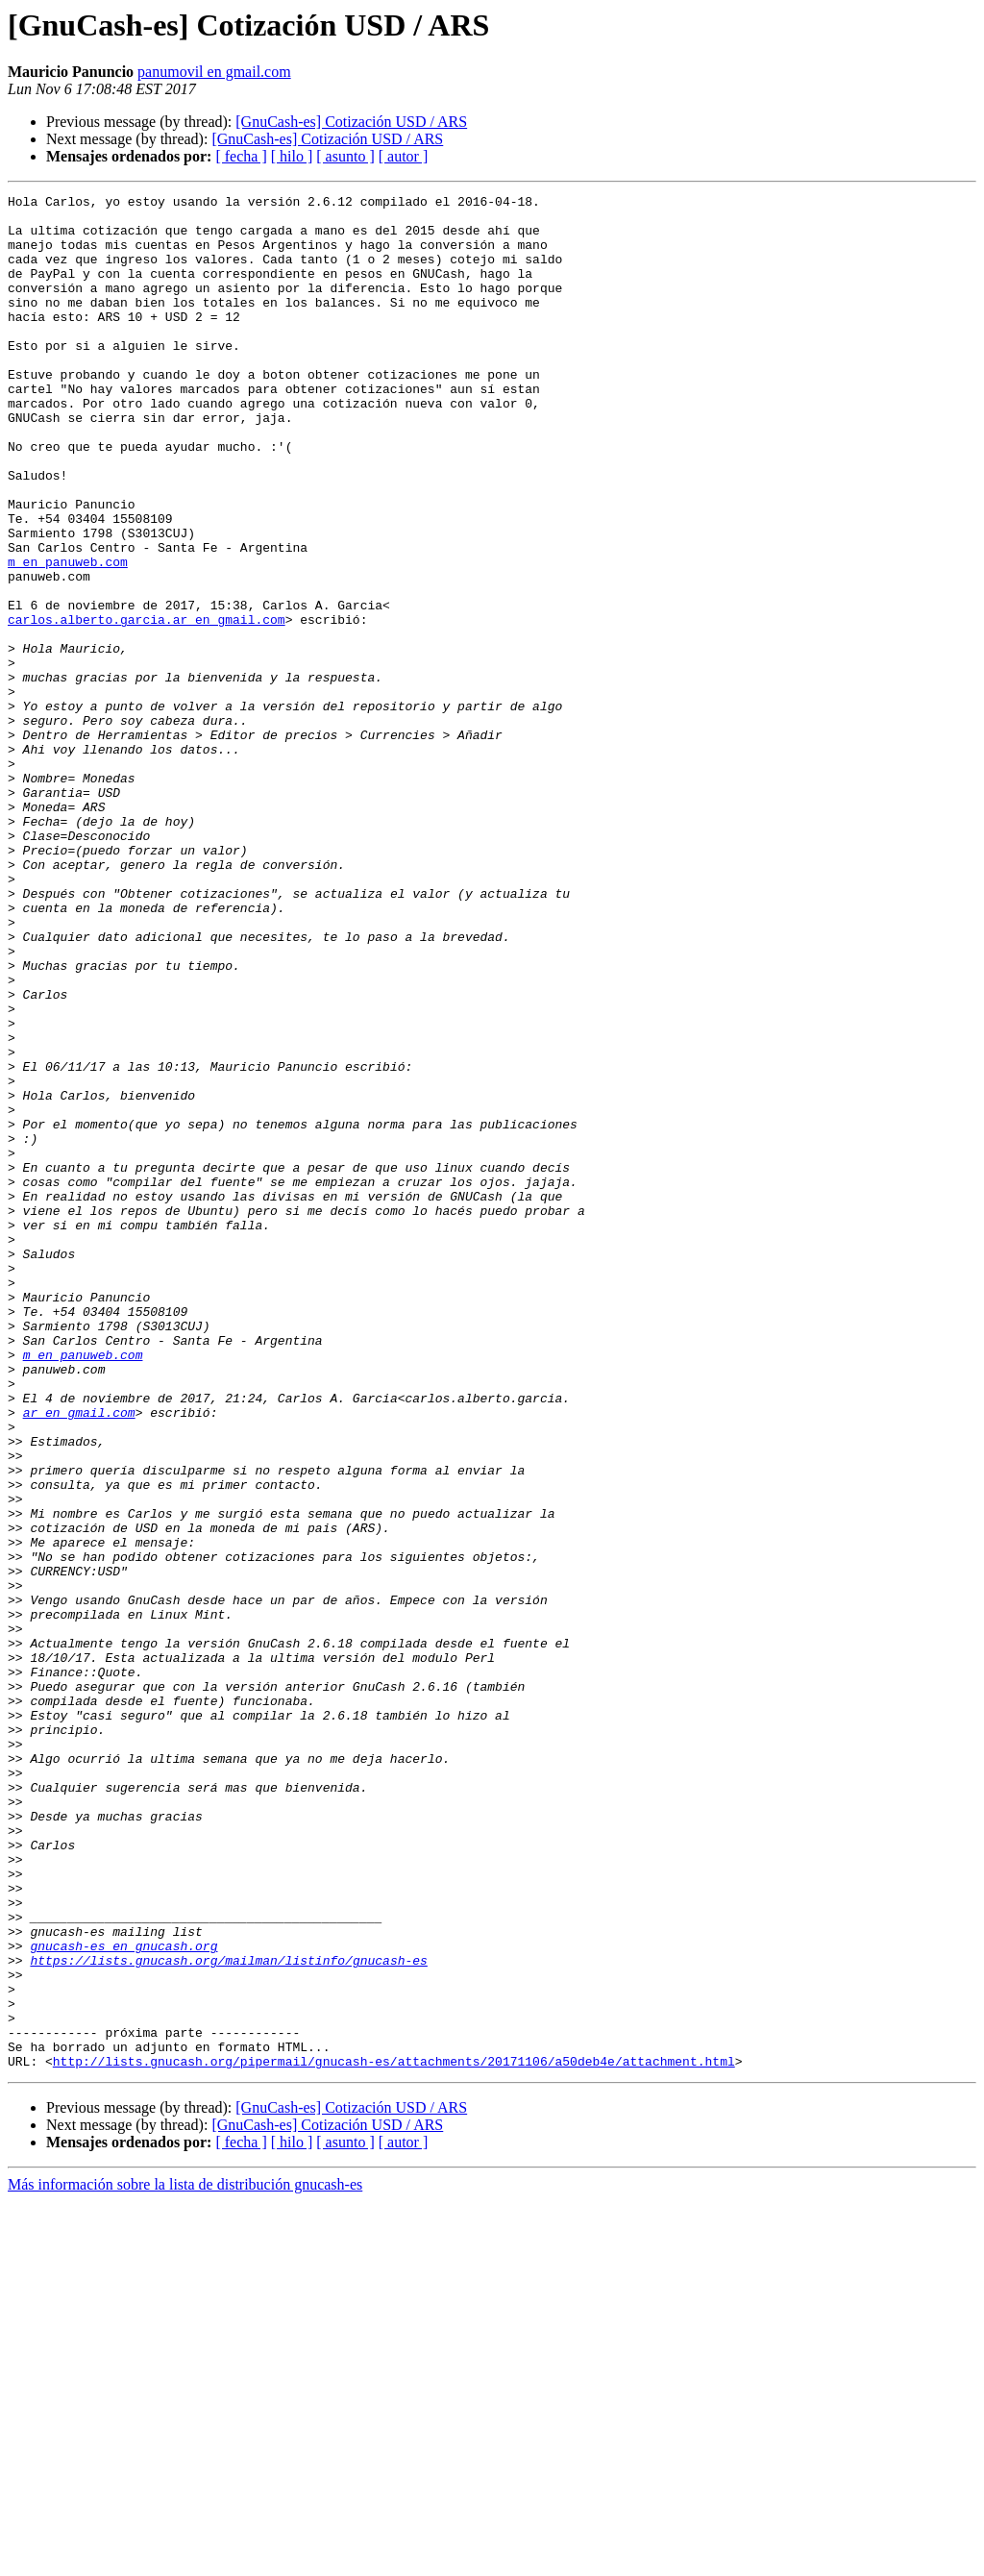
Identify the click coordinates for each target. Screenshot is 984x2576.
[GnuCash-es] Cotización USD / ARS (351, 121)
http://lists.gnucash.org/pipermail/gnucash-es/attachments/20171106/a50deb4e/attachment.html (394, 2435)
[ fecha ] (240, 156)
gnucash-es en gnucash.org (123, 2297)
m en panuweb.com (68, 636)
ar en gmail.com (79, 1657)
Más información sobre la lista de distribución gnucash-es (185, 2559)
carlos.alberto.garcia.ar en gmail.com (146, 705)
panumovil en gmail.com (214, 71)
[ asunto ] (345, 156)
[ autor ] (404, 156)
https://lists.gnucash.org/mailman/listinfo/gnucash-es (228, 2314)
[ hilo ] (292, 156)
